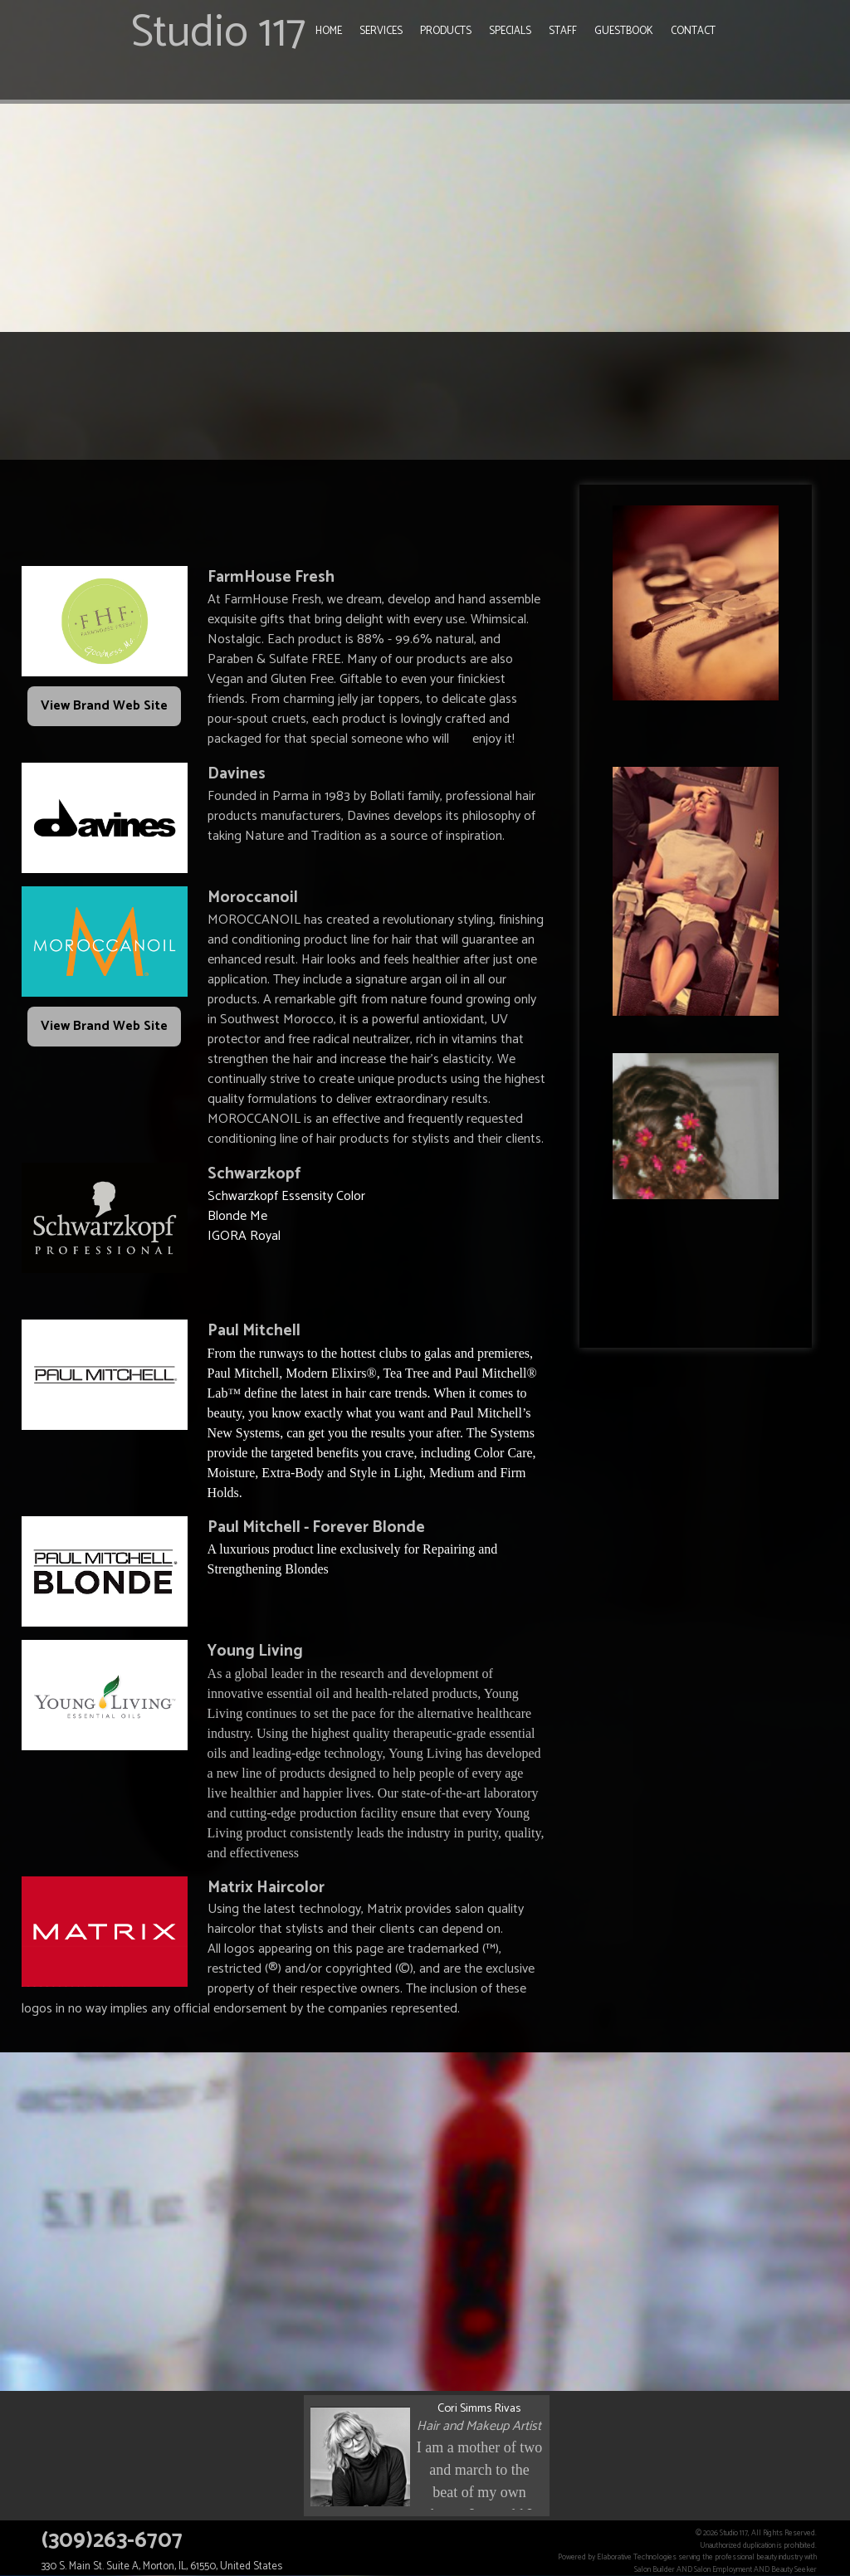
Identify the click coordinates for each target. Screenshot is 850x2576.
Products (445, 31)
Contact (693, 31)
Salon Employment (723, 2569)
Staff (563, 31)
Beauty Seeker (794, 2569)
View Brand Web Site (104, 706)
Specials (510, 31)
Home (328, 31)
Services (381, 31)
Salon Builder (654, 2569)
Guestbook (623, 31)
